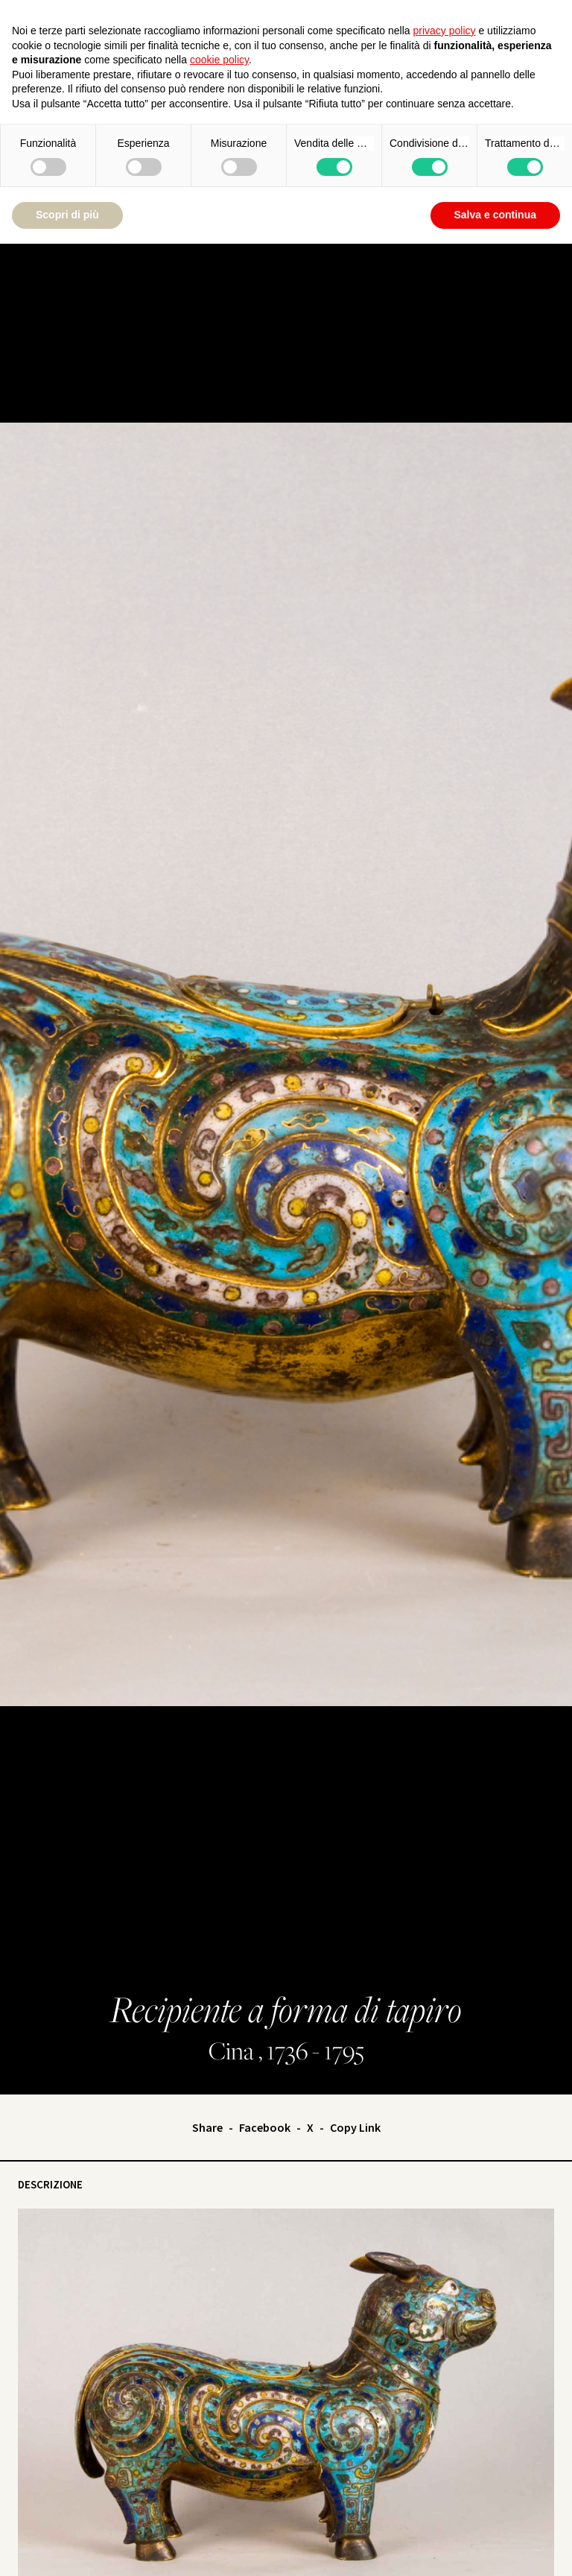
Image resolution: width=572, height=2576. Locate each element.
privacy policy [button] (444, 31)
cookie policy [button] (219, 60)
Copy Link (355, 2127)
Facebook (264, 2127)
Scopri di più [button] (67, 215)
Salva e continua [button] (495, 215)
